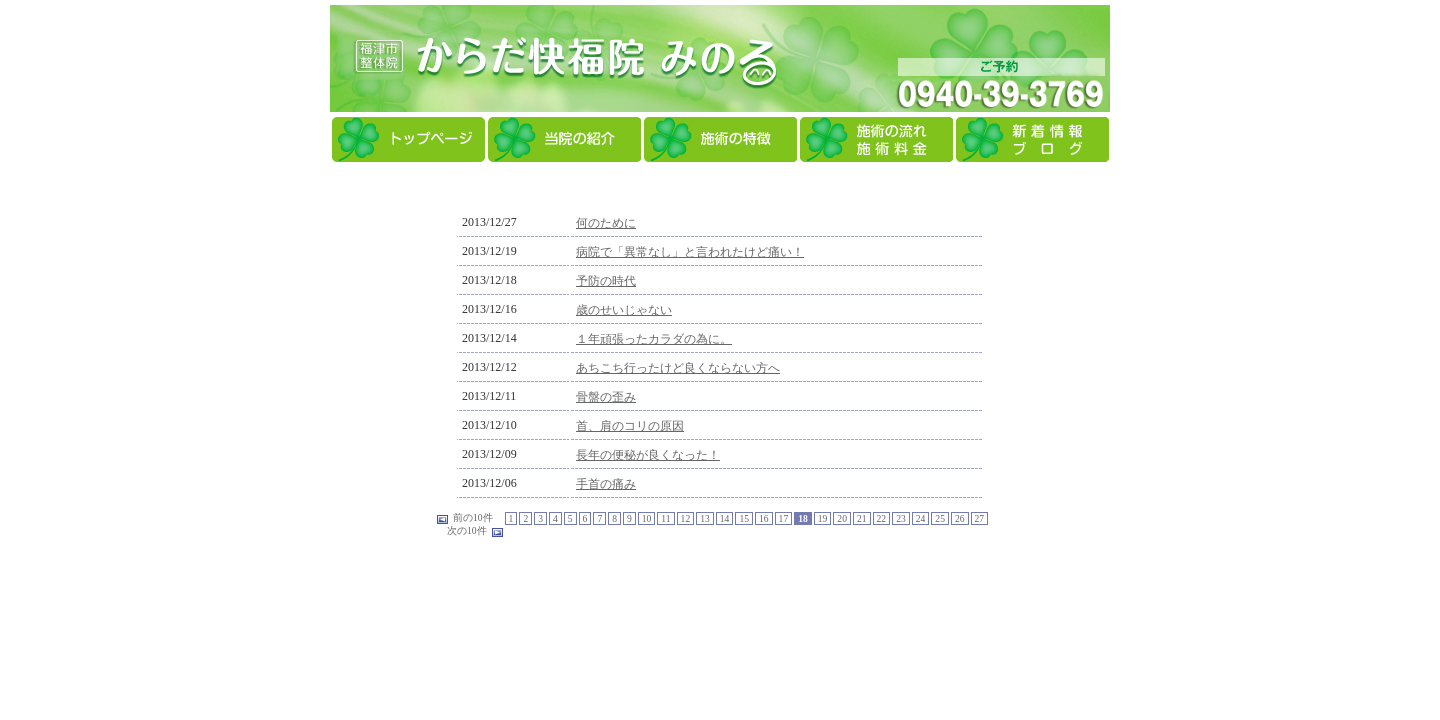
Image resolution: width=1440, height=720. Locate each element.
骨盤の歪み (606, 397)
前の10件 (473, 517)
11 (665, 518)
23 (901, 518)
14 (725, 518)
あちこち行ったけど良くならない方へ (678, 368)
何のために (606, 223)
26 (960, 518)
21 (862, 518)
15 (744, 518)
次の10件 (467, 530)
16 (764, 518)
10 (647, 518)
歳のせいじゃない (624, 310)
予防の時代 (606, 281)
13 (705, 518)
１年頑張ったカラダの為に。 (654, 339)
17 (784, 518)
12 (686, 518)
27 (980, 518)
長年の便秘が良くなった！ (648, 455)
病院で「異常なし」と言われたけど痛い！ (690, 252)
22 (882, 518)
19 (823, 518)
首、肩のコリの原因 (630, 426)
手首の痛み (606, 484)
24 (921, 518)
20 (842, 518)
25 (940, 518)
